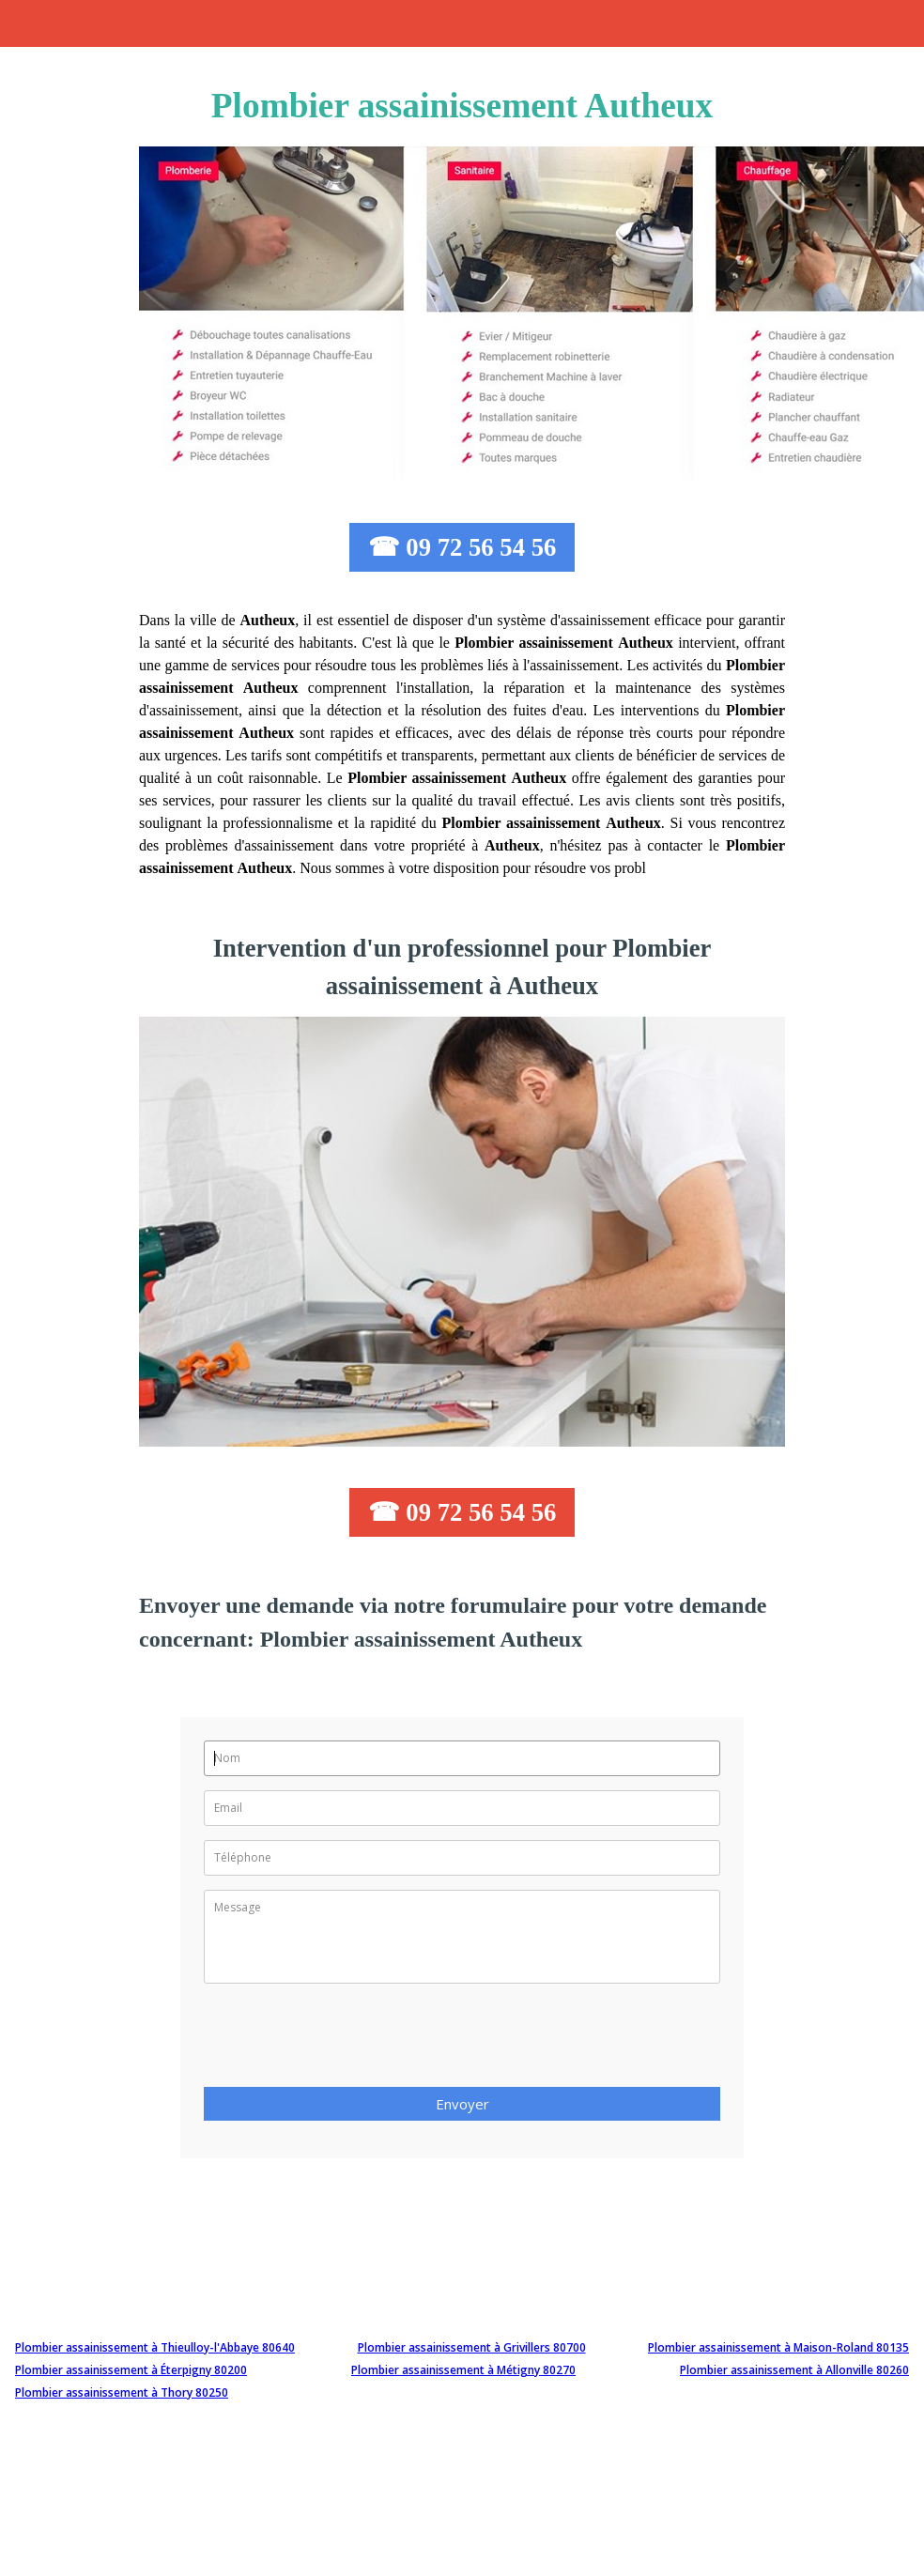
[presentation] (346, 2041)
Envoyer (462, 2103)
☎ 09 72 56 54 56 (462, 547)
